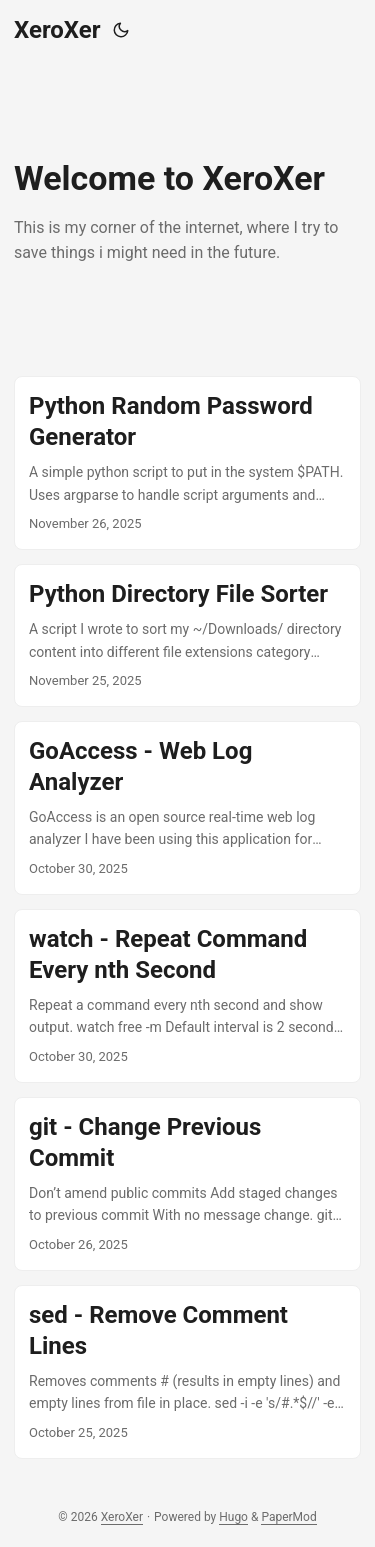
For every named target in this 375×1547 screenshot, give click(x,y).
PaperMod (288, 1517)
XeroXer (57, 30)
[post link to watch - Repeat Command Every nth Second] (187, 996)
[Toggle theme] (121, 30)
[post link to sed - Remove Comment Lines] (187, 1372)
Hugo (233, 1517)
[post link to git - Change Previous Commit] (187, 1184)
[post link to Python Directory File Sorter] (187, 635)
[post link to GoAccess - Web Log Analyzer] (187, 808)
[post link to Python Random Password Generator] (187, 463)
